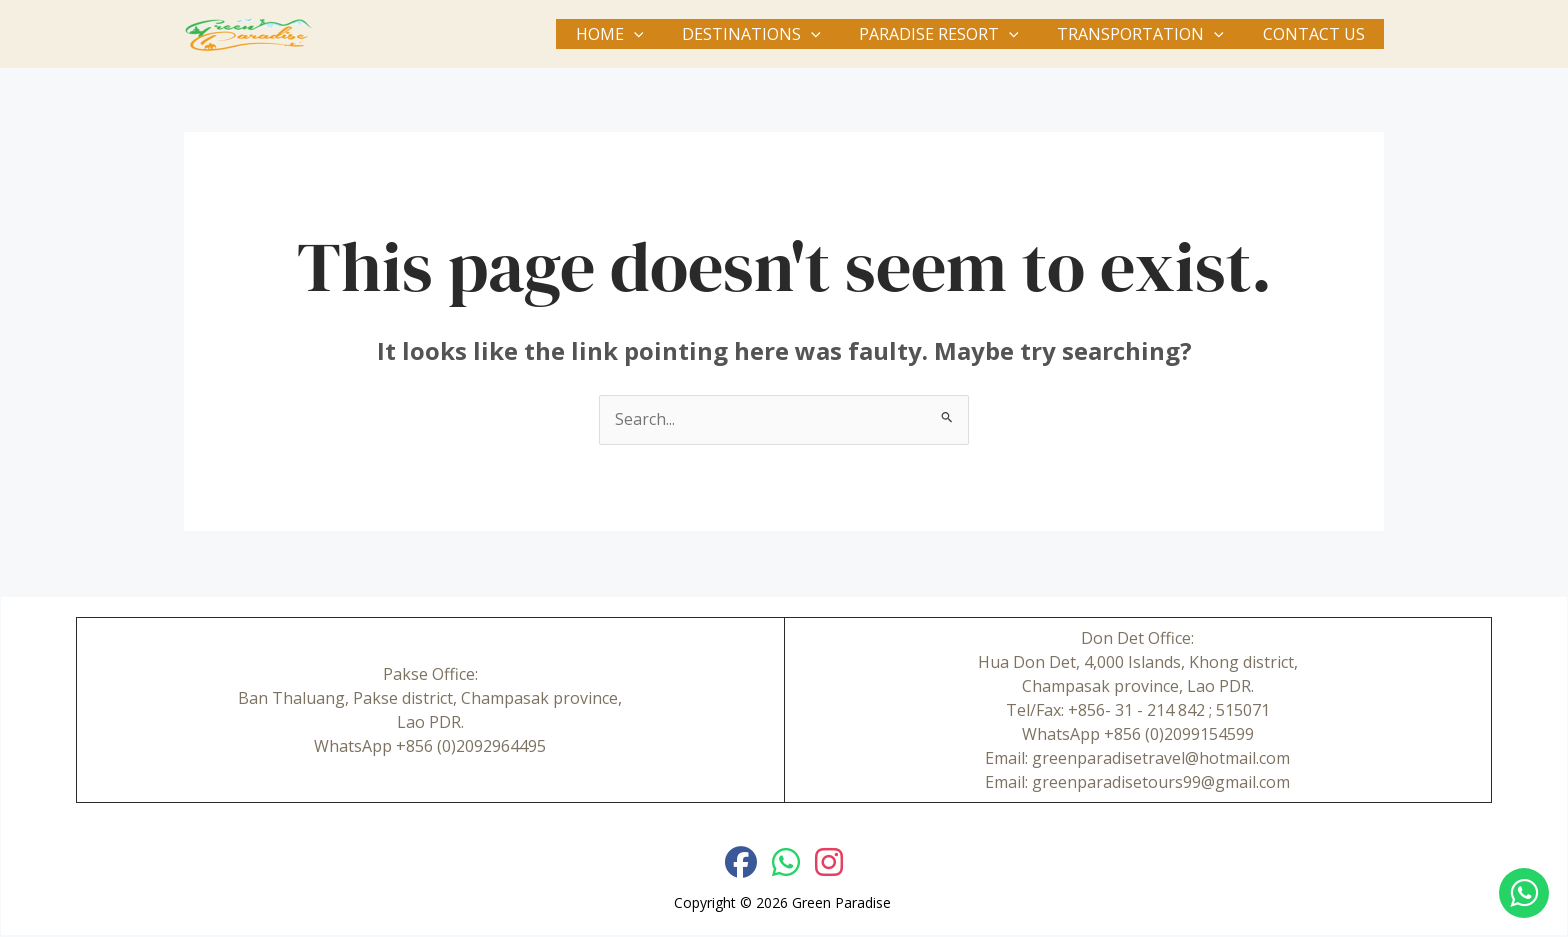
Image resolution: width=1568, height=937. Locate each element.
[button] (664, 34)
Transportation (1150, 34)
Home (640, 34)
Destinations (774, 34)
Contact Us (1317, 34)
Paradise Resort (956, 34)
